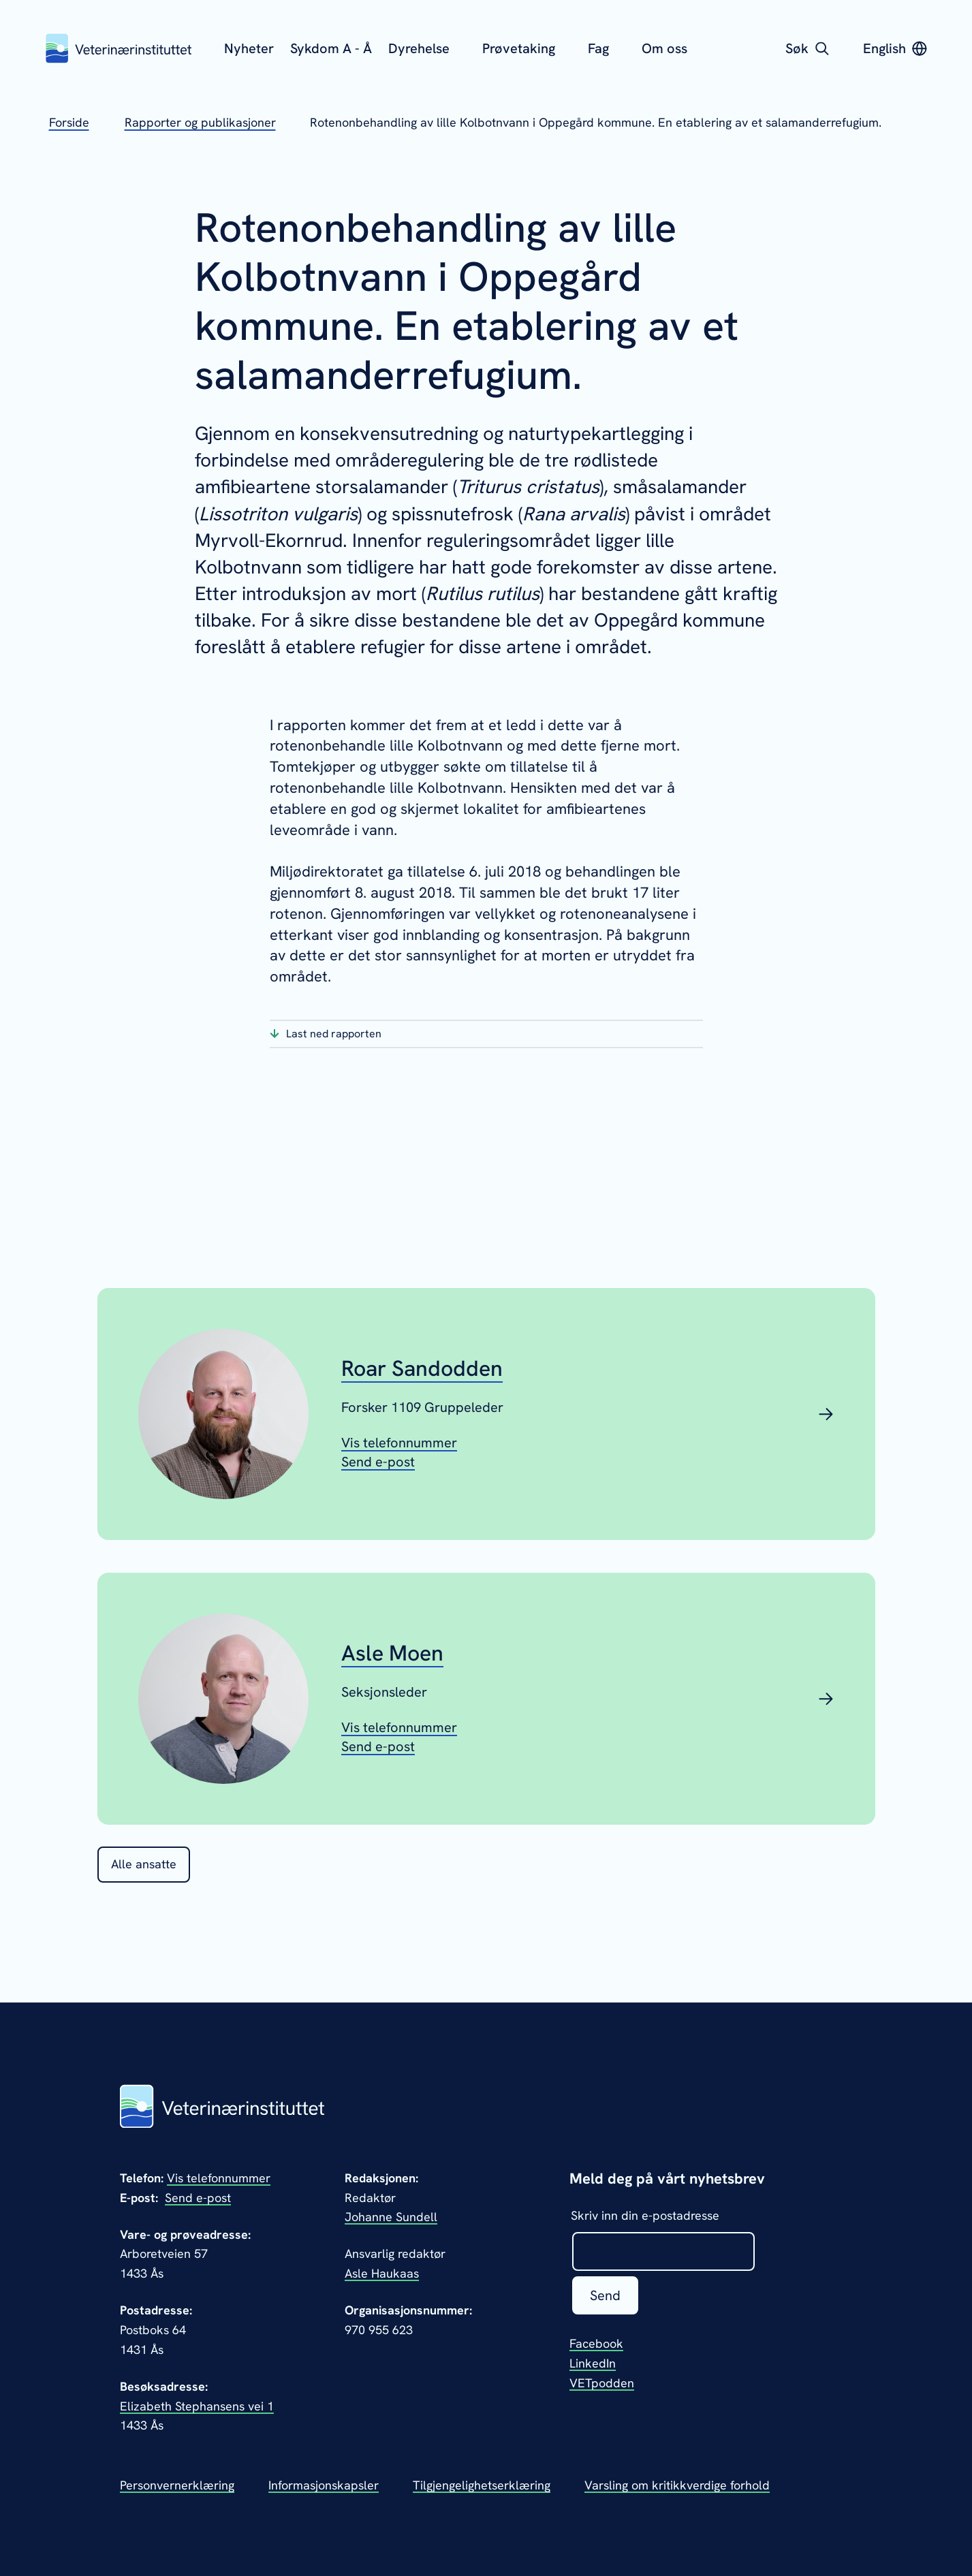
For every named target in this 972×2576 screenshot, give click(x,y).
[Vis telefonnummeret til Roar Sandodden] (399, 1442)
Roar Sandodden (422, 1369)
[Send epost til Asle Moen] (378, 1746)
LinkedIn (592, 2363)
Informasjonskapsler (323, 2485)
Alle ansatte (143, 1864)
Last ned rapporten (333, 1033)
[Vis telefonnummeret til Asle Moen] (399, 1727)
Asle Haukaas (382, 2273)
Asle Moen (392, 1653)
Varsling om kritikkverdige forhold (677, 2485)
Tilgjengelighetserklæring (481, 2485)
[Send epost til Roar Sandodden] (378, 1462)
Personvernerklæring (177, 2485)
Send (605, 2295)
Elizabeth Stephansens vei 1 (197, 2406)
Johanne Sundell (391, 2217)
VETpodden (601, 2383)
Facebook (596, 2343)
